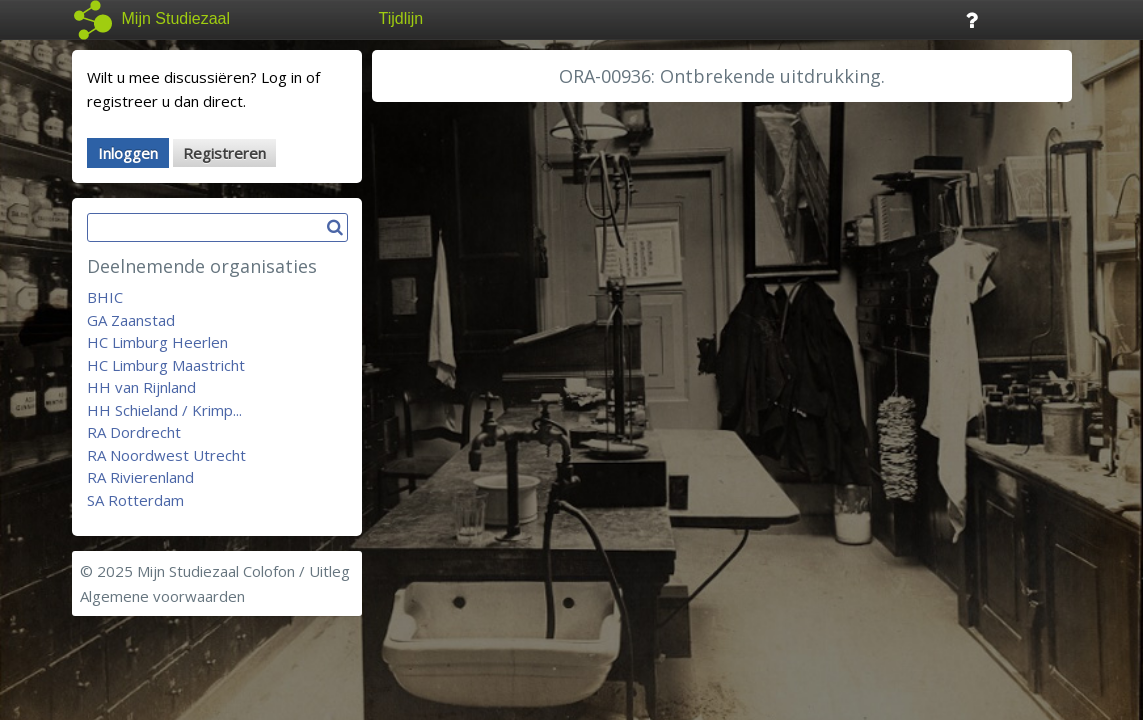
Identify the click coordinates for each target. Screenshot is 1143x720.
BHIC (105, 297)
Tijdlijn (401, 18)
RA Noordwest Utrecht (166, 455)
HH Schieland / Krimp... (164, 410)
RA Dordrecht (134, 432)
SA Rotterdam (135, 500)
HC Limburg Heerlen (157, 342)
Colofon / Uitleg (296, 571)
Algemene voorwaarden (162, 596)
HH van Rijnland (141, 387)
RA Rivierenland (140, 477)
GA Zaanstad (131, 320)
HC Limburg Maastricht (166, 365)
